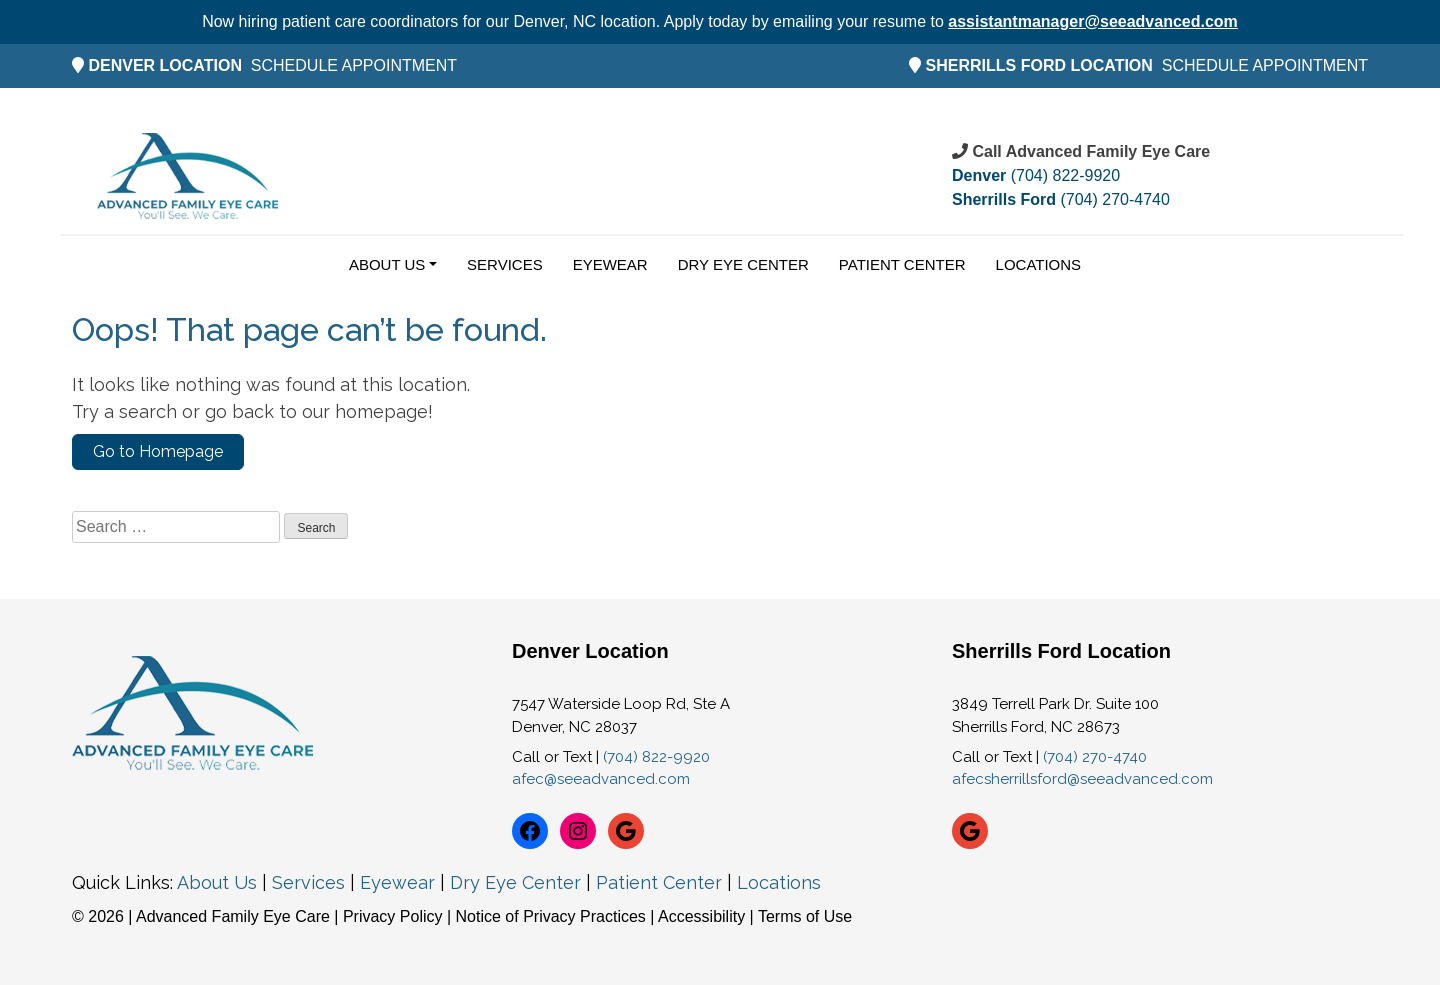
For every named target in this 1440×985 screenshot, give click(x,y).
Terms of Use (805, 916)
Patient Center (902, 264)
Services (505, 264)
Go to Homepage (158, 451)
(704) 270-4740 (1061, 199)
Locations (1039, 264)
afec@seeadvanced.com (601, 779)
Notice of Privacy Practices (551, 916)
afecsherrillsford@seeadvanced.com (1082, 779)
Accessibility (701, 916)
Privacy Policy (395, 916)
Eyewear (610, 264)
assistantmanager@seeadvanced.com (1093, 21)
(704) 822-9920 (1036, 175)
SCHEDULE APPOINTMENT (354, 65)
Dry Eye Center (743, 264)
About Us (387, 264)
